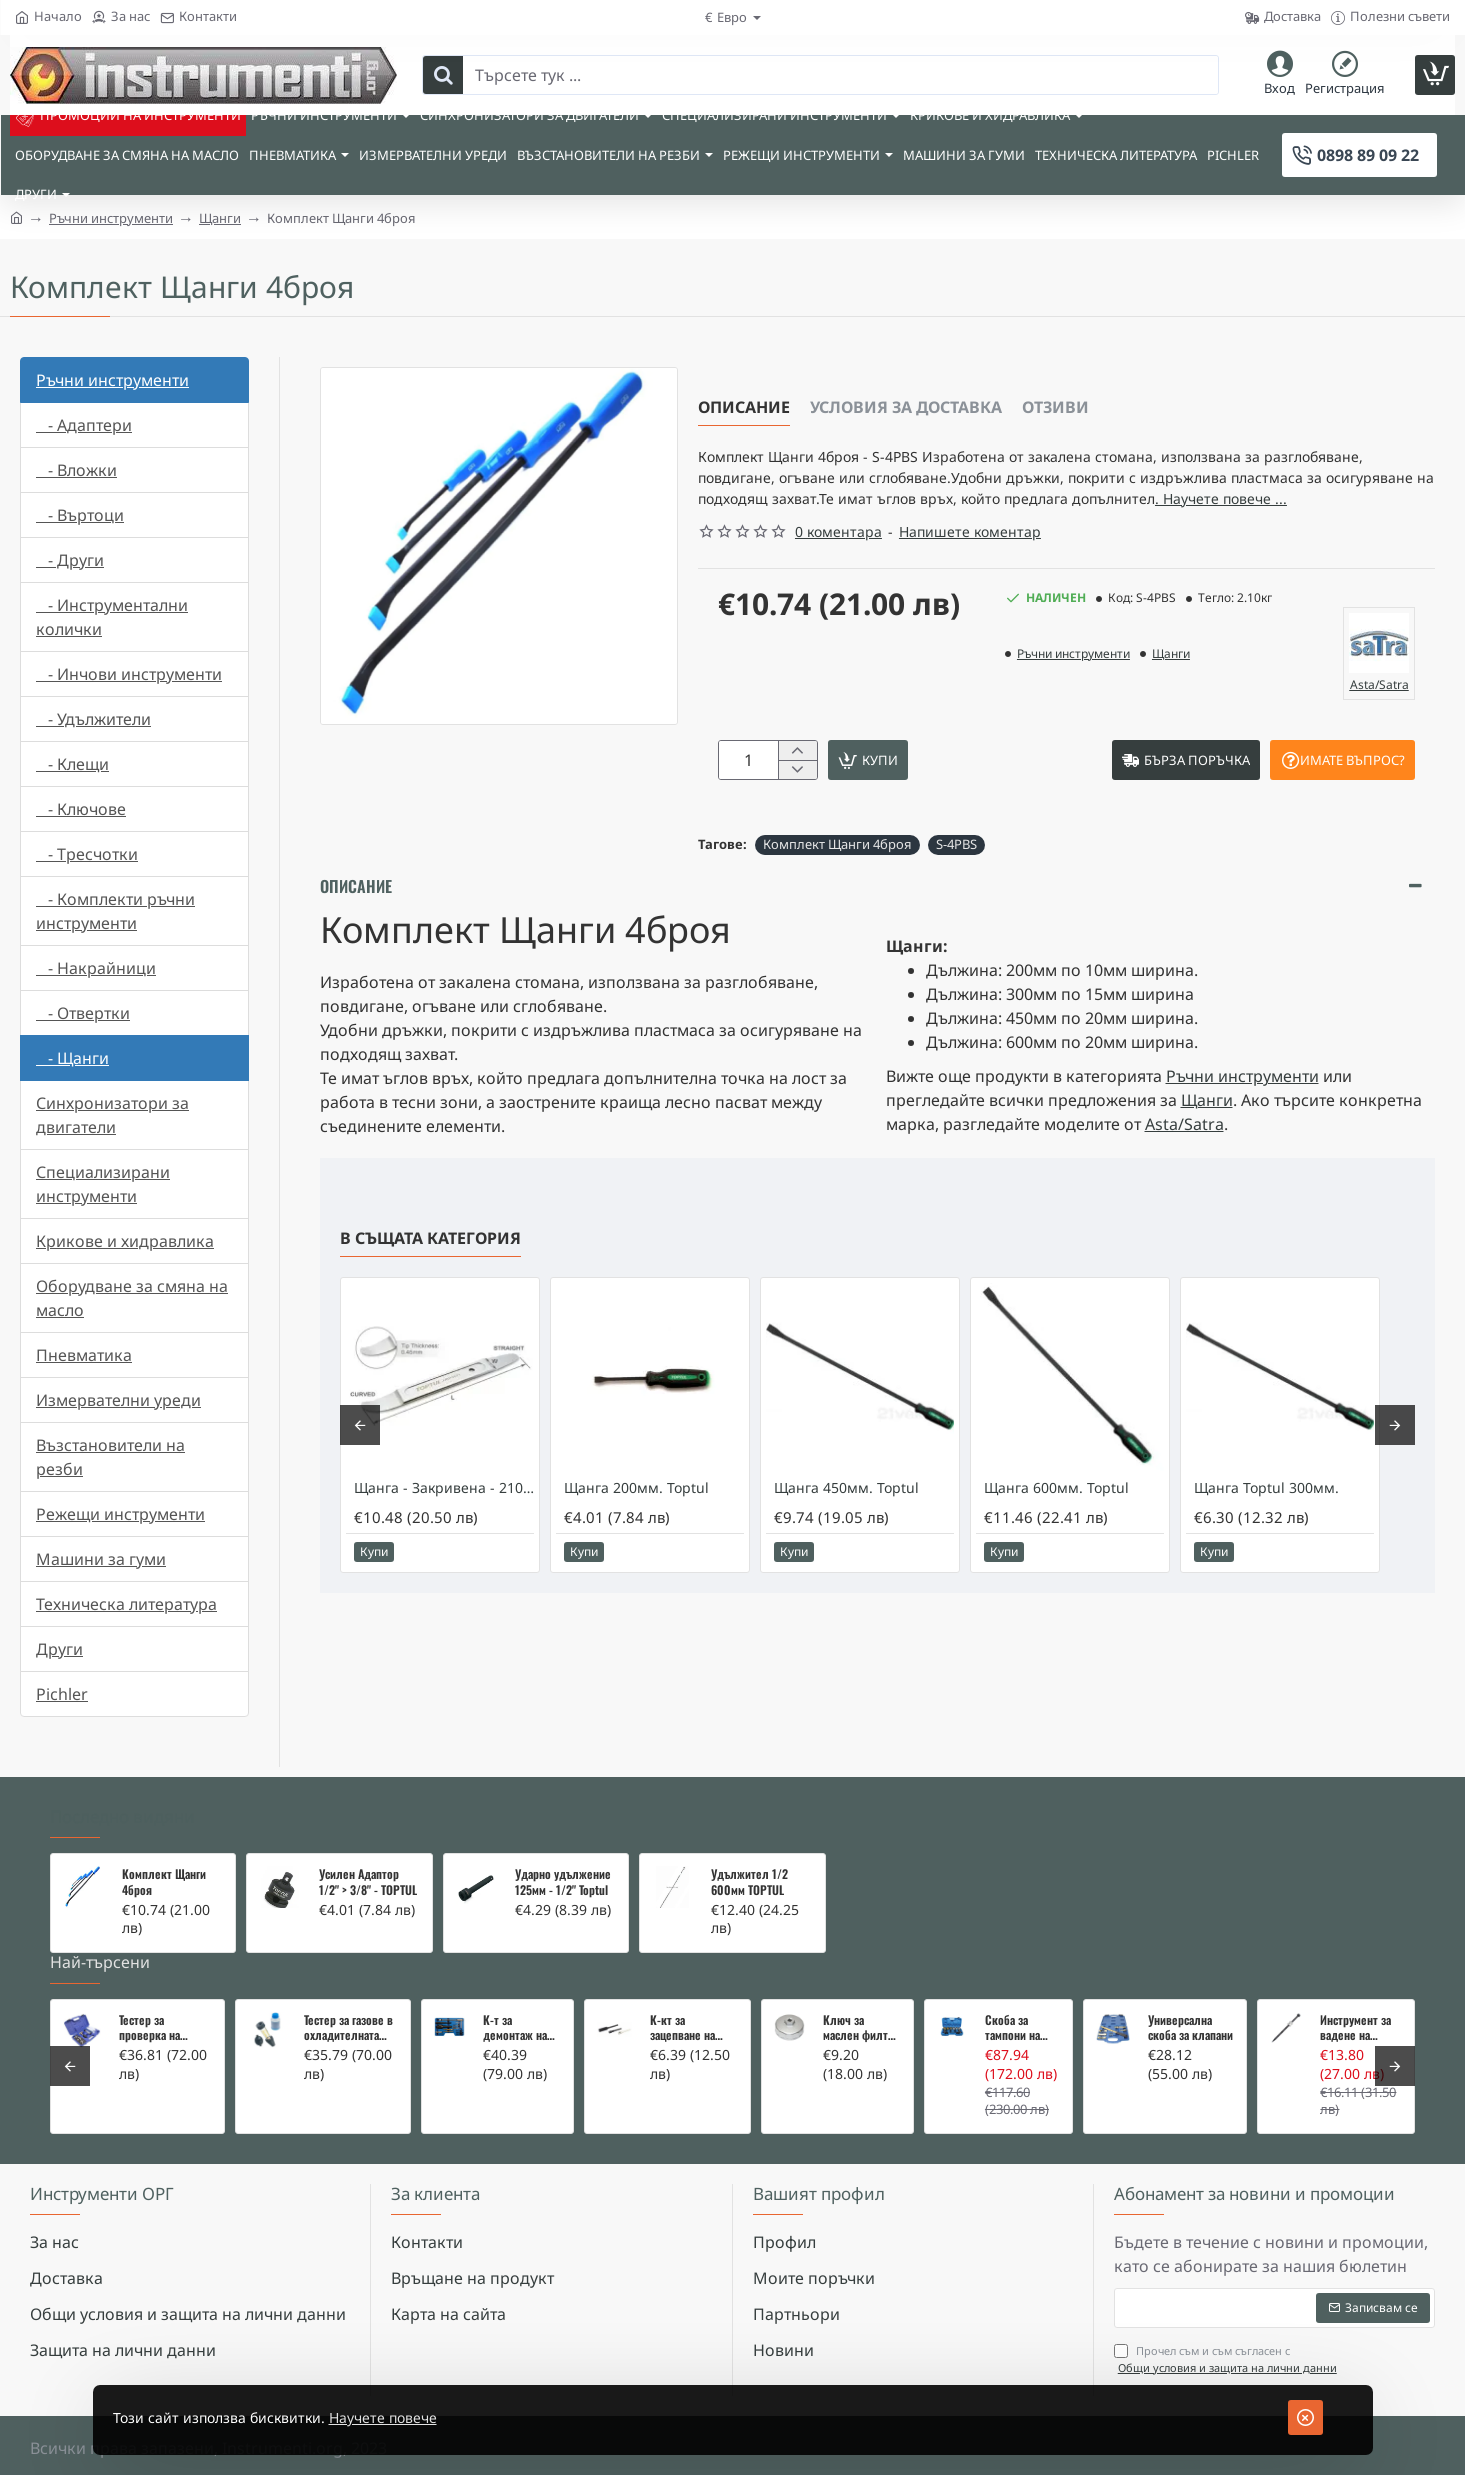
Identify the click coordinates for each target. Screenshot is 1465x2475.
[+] (797, 785)
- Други (70, 560)
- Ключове (81, 809)
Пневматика (84, 1355)
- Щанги (72, 1058)
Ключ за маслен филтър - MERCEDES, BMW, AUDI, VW (861, 2028)
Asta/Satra (1184, 1163)
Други (59, 1649)
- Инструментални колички (112, 617)
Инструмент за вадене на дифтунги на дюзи (1355, 2028)
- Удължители (93, 719)
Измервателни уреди (118, 1400)
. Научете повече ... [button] (865, 530)
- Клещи (72, 764)
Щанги (220, 218)
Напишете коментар (970, 564)
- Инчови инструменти (129, 674)
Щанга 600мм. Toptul (1056, 1527)
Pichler (62, 1694)
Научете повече (419, 2418)
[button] (949, 796)
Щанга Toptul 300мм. (1266, 1527)
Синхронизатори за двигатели (112, 1115)
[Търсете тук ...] (443, 75)
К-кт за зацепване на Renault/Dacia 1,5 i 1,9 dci (692, 2028)
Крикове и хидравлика (125, 1241)
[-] (797, 807)
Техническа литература (126, 1604)
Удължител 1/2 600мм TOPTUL (749, 1882)
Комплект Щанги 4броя (837, 883)
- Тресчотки (87, 854)
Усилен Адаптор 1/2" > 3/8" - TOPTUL (368, 1882)
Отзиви (1055, 407)
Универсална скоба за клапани (1190, 2028)
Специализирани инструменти (103, 1184)
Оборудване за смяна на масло (132, 1298)
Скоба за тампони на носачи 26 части (1012, 2028)
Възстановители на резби (110, 1457)
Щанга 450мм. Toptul (846, 1527)
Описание (744, 407)
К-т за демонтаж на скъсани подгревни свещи (515, 2028)
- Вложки (76, 470)
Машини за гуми (101, 1559)
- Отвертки (83, 1013)
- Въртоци (80, 515)
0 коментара (838, 564)
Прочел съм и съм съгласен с (1227, 2359)
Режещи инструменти (120, 1514)
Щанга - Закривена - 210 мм (444, 1527)
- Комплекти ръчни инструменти (115, 911)
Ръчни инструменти (111, 218)
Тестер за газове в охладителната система (348, 2028)
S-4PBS (956, 883)
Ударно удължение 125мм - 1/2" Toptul (563, 1882)
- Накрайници (96, 968)
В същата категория (430, 1277)
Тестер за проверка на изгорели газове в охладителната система (164, 2028)
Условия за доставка (906, 407)
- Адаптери (84, 425)
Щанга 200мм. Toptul (636, 1527)
